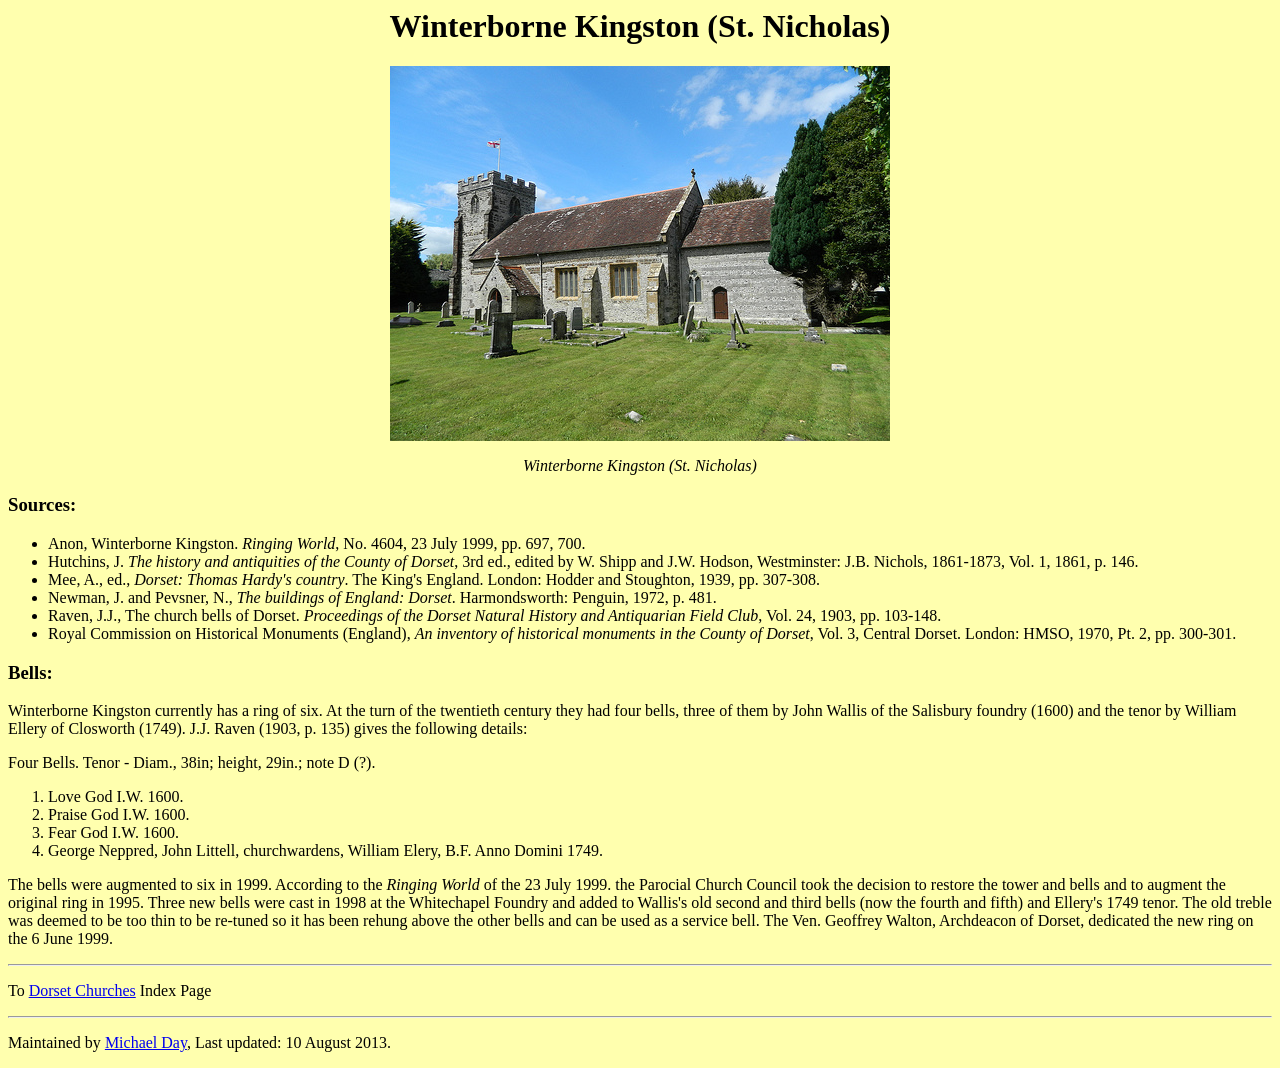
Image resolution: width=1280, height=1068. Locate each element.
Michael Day (146, 1042)
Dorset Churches (82, 990)
